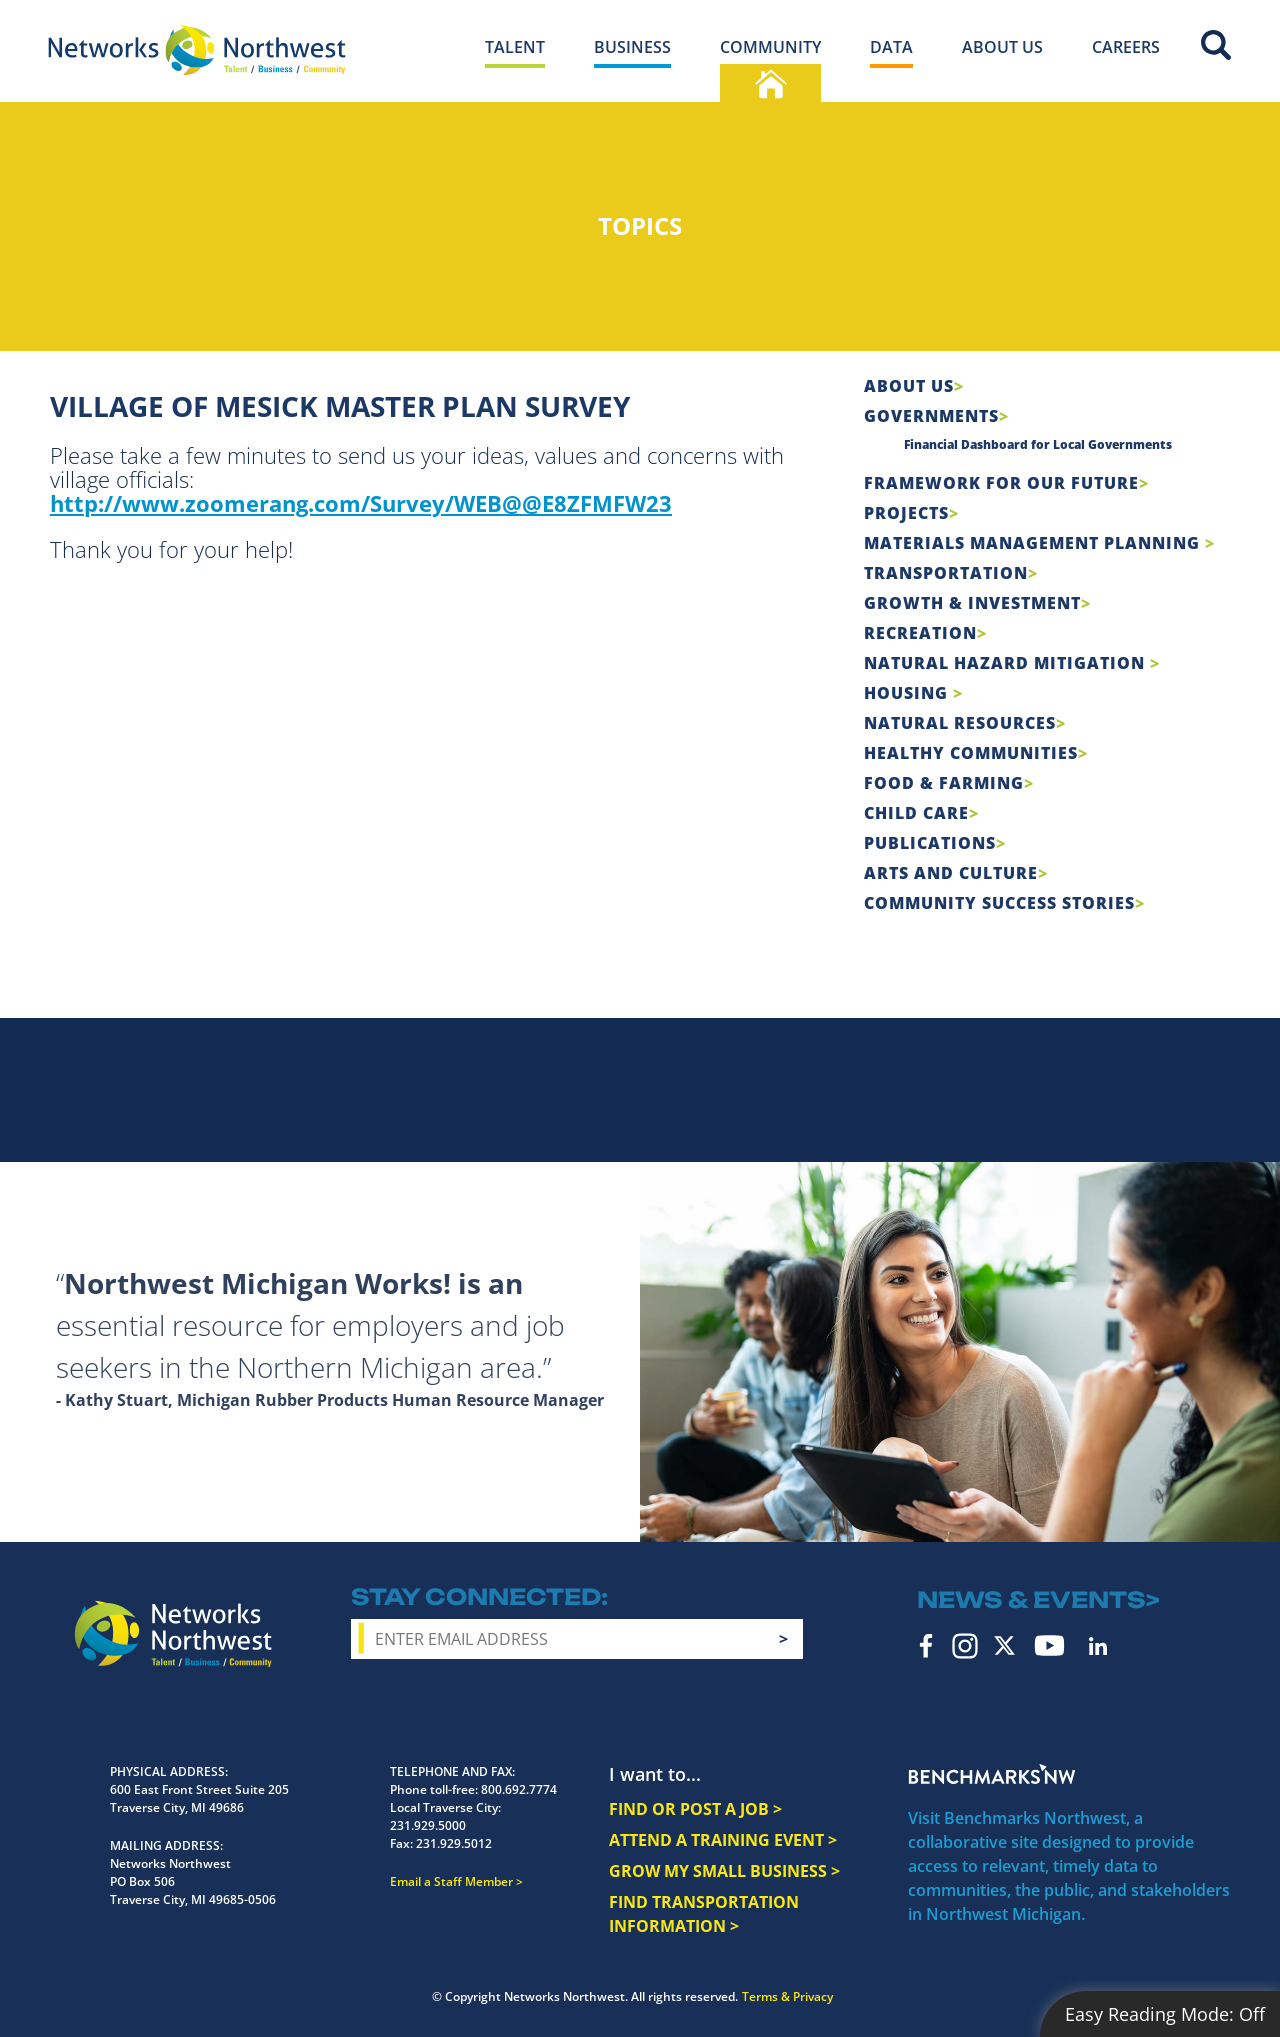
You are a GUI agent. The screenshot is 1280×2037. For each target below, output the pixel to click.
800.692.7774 (519, 1789)
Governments (931, 416)
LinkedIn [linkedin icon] (1098, 1646)
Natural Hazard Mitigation (1007, 663)
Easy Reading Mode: (1165, 2014)
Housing (908, 693)
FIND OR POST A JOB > (695, 1809)
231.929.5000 (428, 1825)
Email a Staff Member (451, 1881)
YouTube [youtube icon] (1049, 1645)
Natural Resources (960, 723)
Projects (906, 513)
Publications (930, 843)
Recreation (920, 633)
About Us (909, 386)
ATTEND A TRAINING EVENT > (723, 1840)
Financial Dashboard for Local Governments (1038, 444)
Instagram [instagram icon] (965, 1646)
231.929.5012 (454, 1843)
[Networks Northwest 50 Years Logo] (197, 50)
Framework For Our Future (1001, 483)
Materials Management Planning (1034, 543)
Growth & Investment (972, 603)
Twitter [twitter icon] (1004, 1645)
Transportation (946, 573)
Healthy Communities (971, 753)
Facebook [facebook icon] (926, 1646)
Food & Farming (944, 783)
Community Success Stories (999, 903)
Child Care (916, 813)
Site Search (1216, 45)
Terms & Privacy (787, 1996)
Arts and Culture (951, 873)
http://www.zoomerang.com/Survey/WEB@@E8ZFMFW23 (361, 503)
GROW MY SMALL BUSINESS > (724, 1871)
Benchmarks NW (992, 1774)
